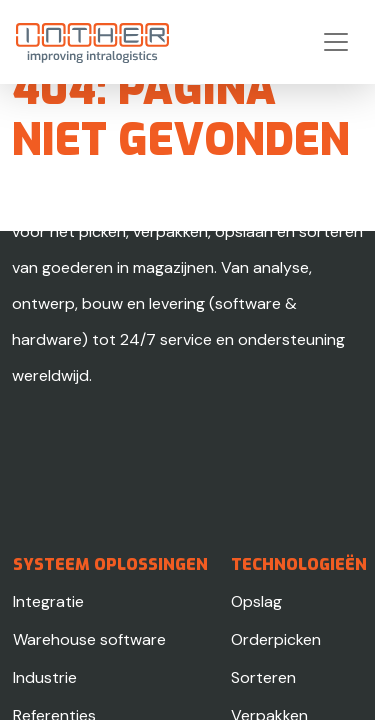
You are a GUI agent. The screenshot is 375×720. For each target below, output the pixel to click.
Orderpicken (276, 639)
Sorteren (263, 677)
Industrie (45, 677)
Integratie (48, 601)
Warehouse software (89, 639)
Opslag (256, 601)
